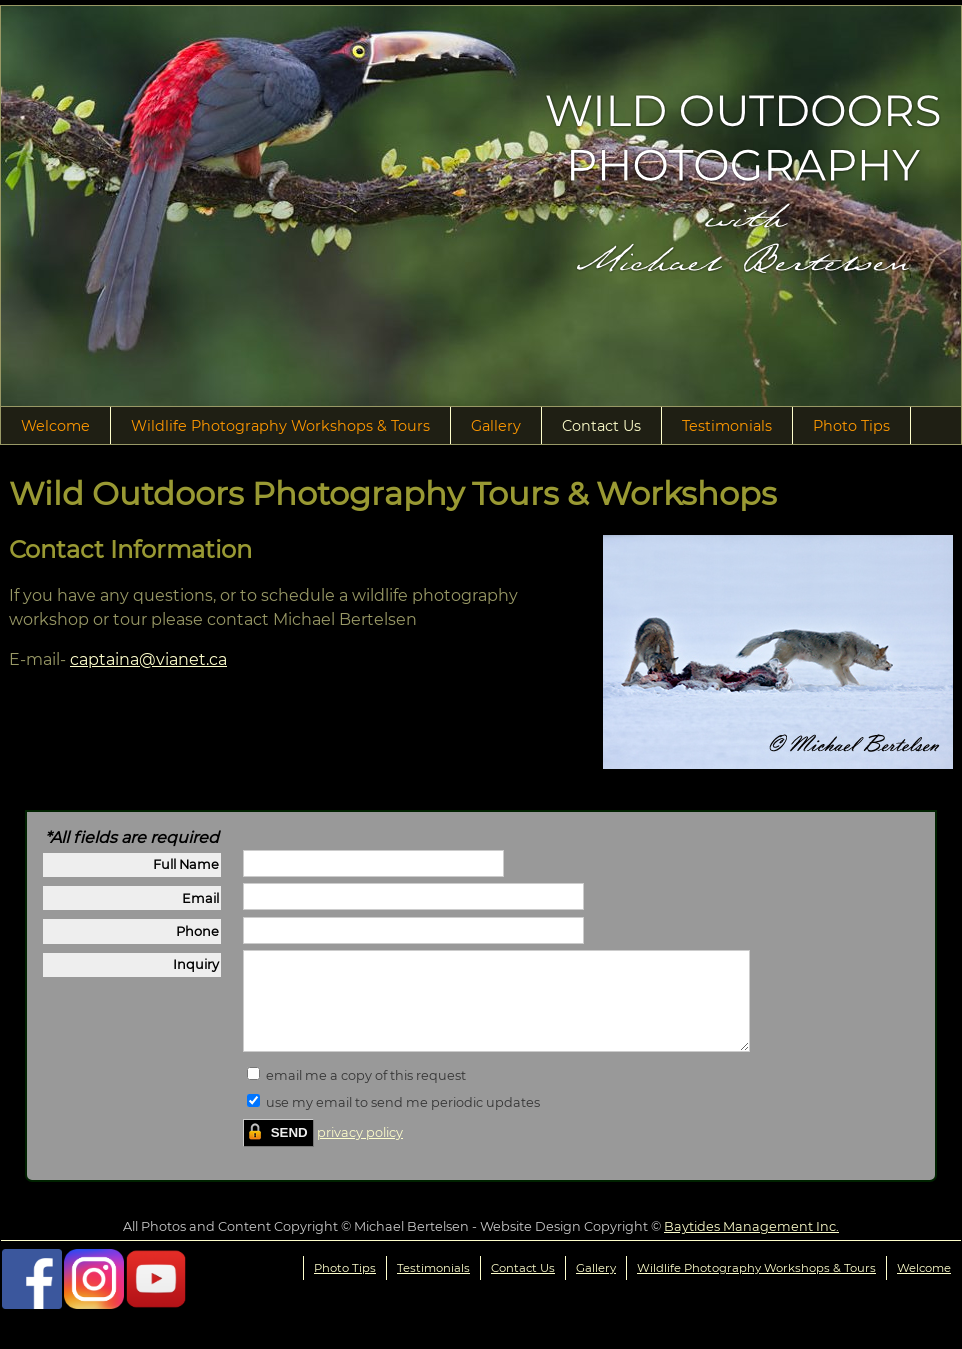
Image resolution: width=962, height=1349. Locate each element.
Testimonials (727, 426)
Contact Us (601, 426)
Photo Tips (851, 426)
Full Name (186, 864)
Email (200, 898)
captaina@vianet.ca (148, 659)
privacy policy (360, 1150)
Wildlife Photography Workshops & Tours (280, 426)
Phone (197, 931)
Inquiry (196, 964)
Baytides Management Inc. (751, 1244)
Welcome (55, 426)
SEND (289, 1150)
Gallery (496, 426)
